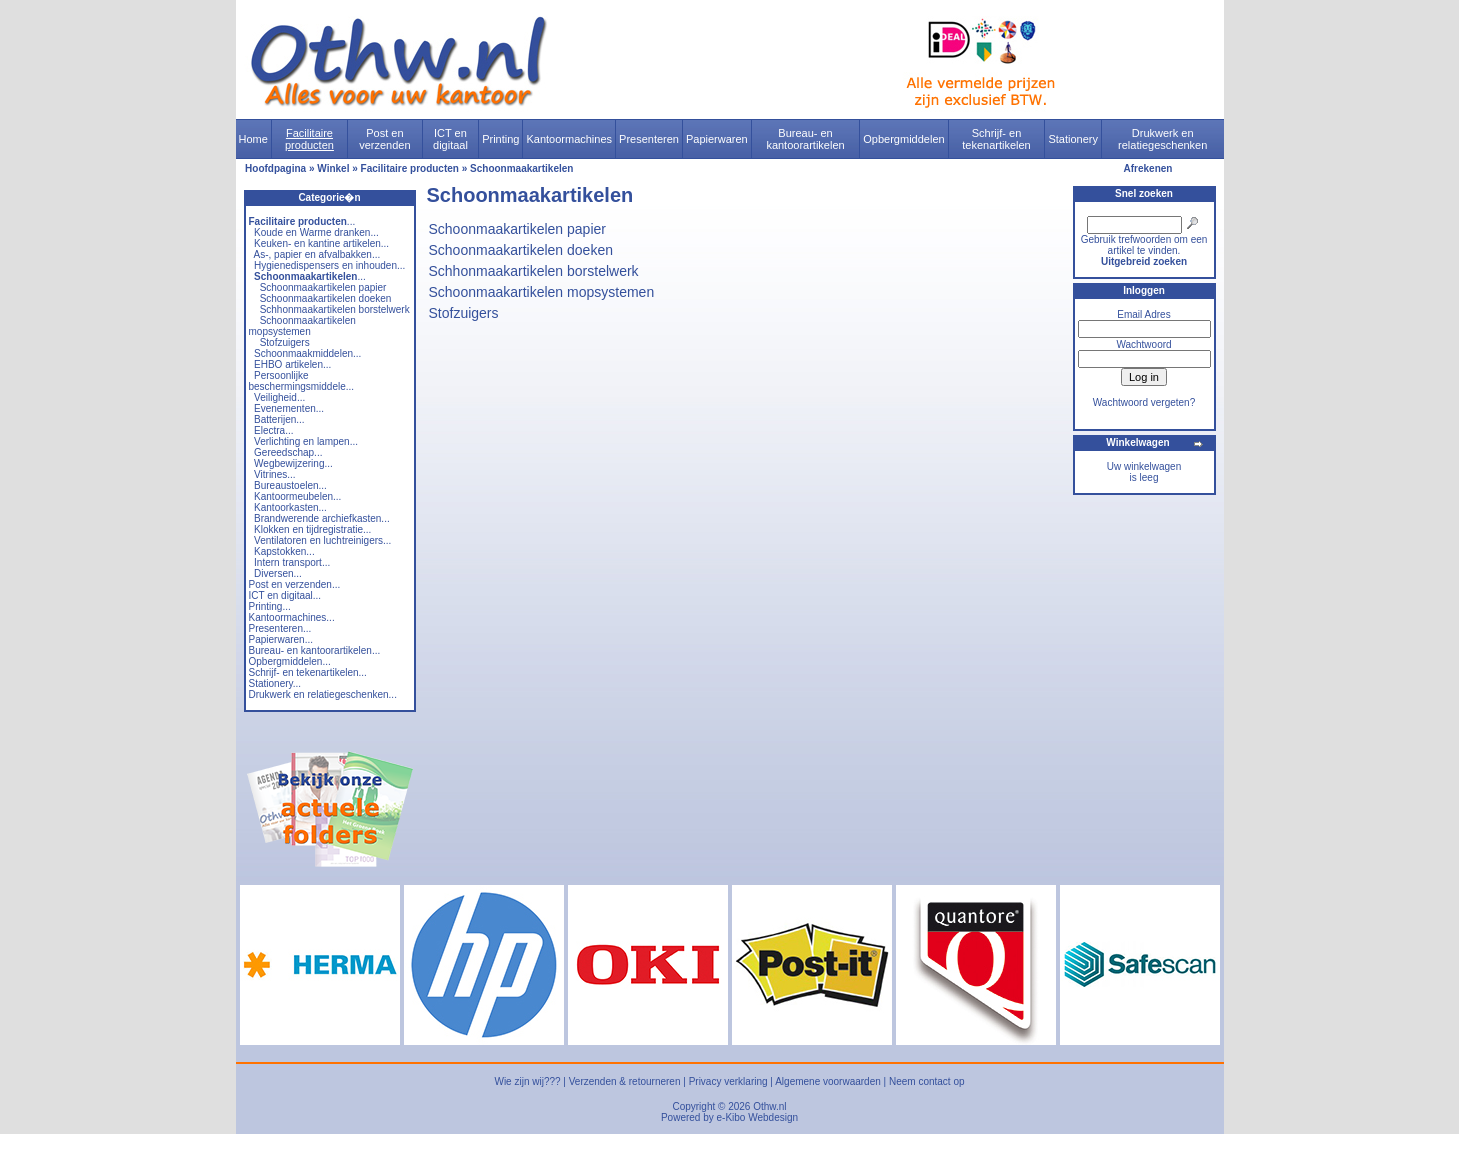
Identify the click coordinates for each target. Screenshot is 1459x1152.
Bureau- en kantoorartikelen (805, 139)
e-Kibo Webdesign (758, 1117)
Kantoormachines (569, 139)
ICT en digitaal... (285, 595)
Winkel (333, 168)
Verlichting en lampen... (306, 441)
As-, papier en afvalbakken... (317, 254)
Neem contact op (927, 1081)
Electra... (273, 430)
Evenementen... (289, 408)
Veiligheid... (279, 397)
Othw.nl (769, 1106)
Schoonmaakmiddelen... (307, 353)
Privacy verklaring (728, 1081)
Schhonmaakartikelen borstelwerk (335, 309)
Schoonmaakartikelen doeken (326, 298)
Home (253, 139)
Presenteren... (280, 628)
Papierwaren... (281, 639)
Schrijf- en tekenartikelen (996, 139)
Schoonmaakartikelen (521, 168)
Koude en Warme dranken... (316, 232)
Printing (500, 139)
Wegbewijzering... (293, 463)
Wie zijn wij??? (527, 1081)
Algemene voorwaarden (828, 1081)
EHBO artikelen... (292, 364)
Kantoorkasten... (290, 507)
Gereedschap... (288, 452)
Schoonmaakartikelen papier (323, 287)
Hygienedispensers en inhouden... (329, 265)
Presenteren (649, 139)
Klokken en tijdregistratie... (312, 529)
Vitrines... (275, 474)
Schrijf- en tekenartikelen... (308, 672)
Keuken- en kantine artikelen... (321, 243)
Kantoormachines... (292, 617)
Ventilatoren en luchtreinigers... (322, 540)
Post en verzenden (384, 139)
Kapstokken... (284, 551)
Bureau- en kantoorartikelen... (315, 650)
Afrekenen (1148, 168)
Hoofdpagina (275, 168)
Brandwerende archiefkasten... (322, 518)
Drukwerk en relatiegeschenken (1162, 139)
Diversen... (278, 573)
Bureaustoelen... (290, 485)
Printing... (270, 606)
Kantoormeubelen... (297, 496)
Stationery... (275, 683)
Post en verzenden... (295, 584)
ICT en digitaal (450, 139)
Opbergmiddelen (903, 139)
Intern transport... (292, 562)
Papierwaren (717, 139)
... (302, 221)
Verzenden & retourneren (625, 1081)
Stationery (1073, 139)
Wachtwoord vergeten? (1144, 402)
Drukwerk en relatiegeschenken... (323, 694)
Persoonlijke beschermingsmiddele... (302, 381)
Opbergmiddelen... (290, 661)
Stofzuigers (285, 342)
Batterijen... (279, 419)
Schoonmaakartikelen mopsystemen (302, 326)
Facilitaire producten (309, 139)
